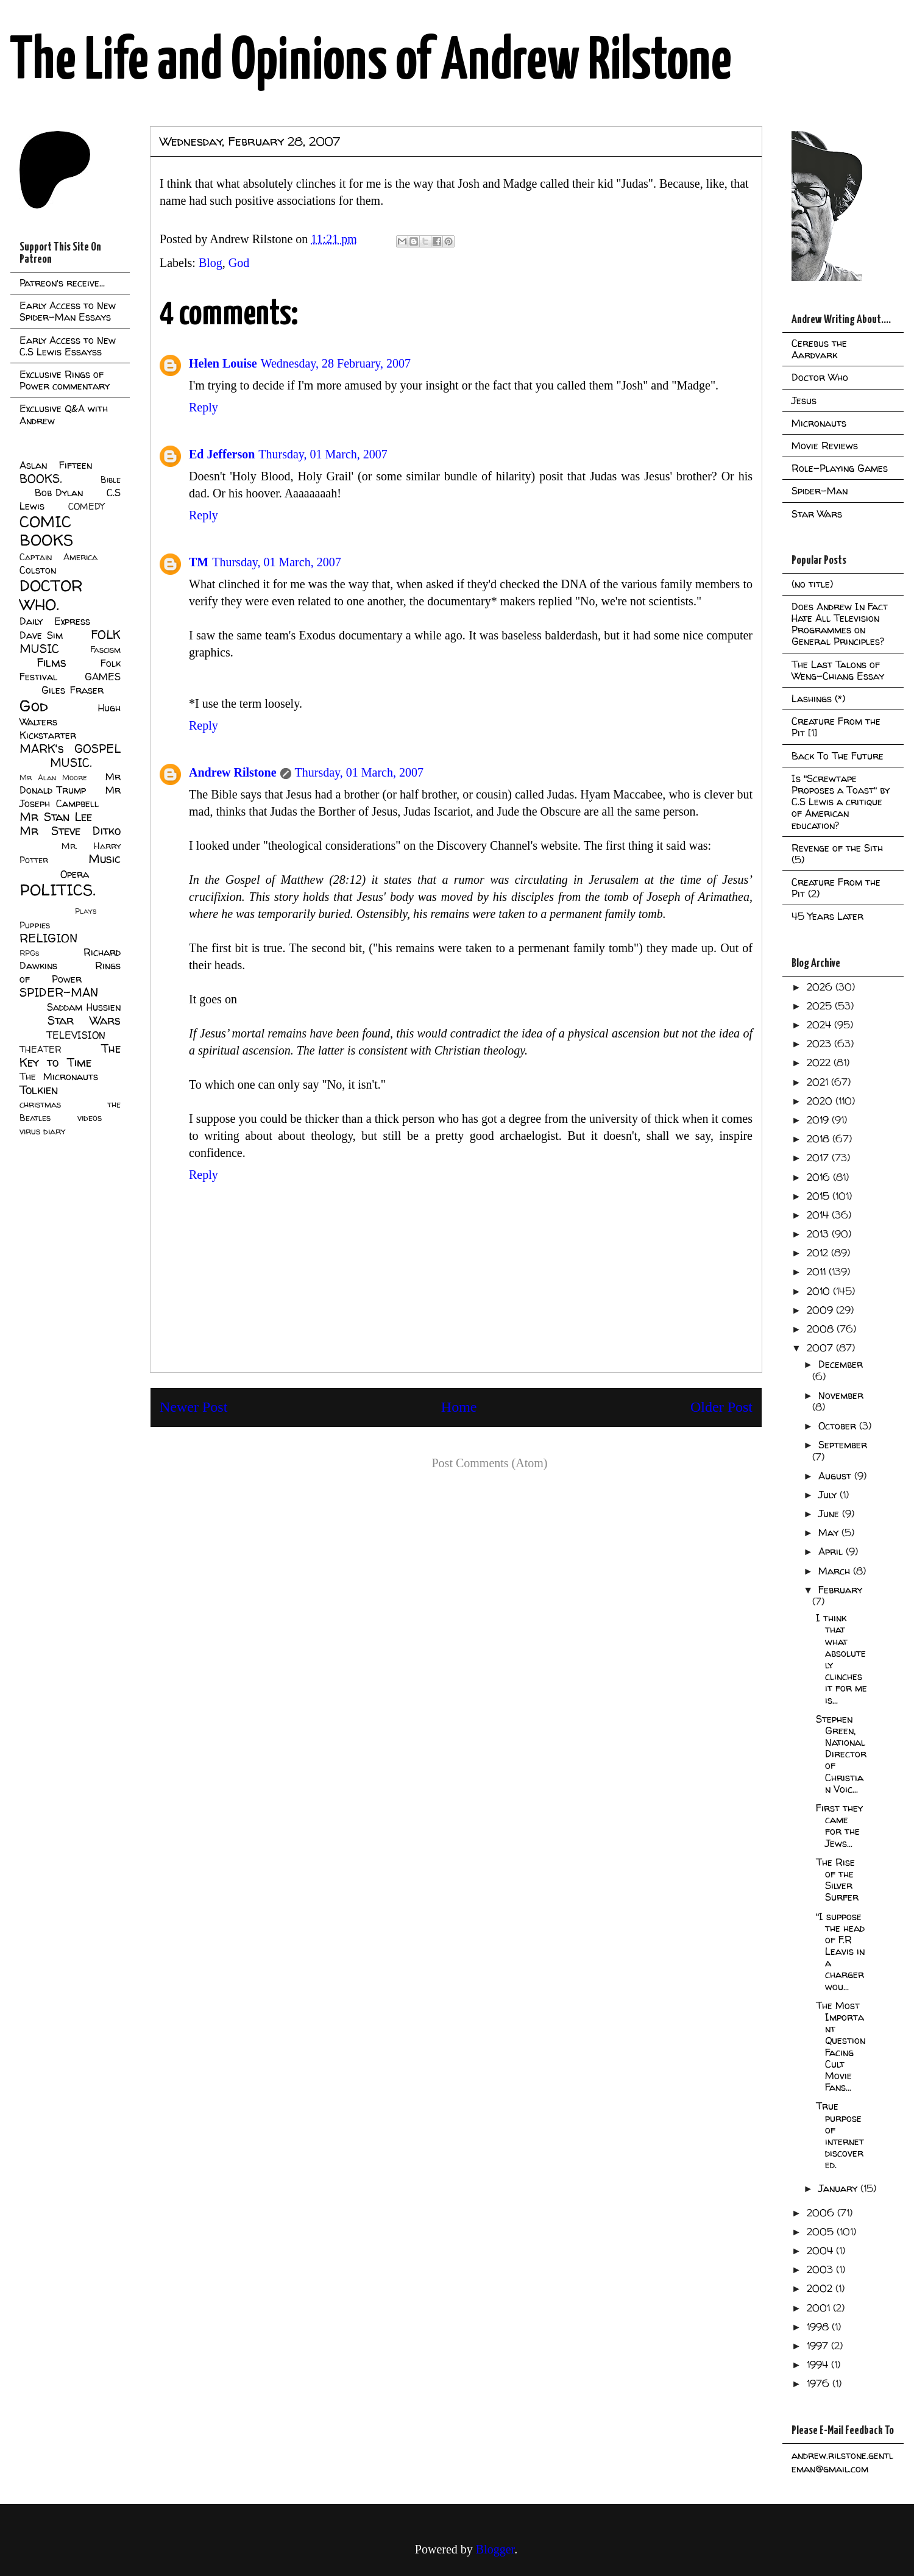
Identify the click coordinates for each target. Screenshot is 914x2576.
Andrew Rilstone (233, 772)
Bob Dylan (59, 492)
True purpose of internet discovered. (840, 2135)
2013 (819, 1233)
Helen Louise (223, 363)
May (829, 1532)
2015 (819, 1196)
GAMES (103, 676)
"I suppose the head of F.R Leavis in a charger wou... (840, 1951)
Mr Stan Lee (55, 817)
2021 (819, 1082)
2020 (821, 1101)
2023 (820, 1043)
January (839, 2188)
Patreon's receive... (62, 283)
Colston (37, 570)
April (832, 1551)
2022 (820, 1062)
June (830, 1513)
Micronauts (819, 423)
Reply (203, 407)
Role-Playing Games (840, 468)
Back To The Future (838, 756)
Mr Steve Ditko (70, 831)
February (840, 1589)
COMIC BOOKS (46, 531)
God (238, 262)
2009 (821, 1310)
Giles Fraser (72, 690)
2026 (821, 987)
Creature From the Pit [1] (836, 726)
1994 (819, 2364)
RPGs (29, 953)
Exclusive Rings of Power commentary (64, 380)
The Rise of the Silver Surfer (837, 1880)
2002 (821, 2288)
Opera (74, 874)
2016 (820, 1177)
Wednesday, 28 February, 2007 (336, 363)
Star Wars (84, 1020)
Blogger (495, 2549)
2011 (818, 1271)
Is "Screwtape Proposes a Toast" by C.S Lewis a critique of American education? (841, 802)
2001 (820, 2307)
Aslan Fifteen (55, 465)
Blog (210, 262)
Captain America (58, 557)
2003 (821, 2269)
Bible (111, 480)
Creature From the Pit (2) (836, 887)
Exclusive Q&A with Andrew (63, 414)
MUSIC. (70, 762)
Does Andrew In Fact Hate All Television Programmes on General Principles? (840, 624)
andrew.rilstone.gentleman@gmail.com (842, 2462)
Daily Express (54, 621)
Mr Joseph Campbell (70, 796)
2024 (820, 1024)
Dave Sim (41, 635)
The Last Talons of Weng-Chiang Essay (838, 670)
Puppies (34, 925)
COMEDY (86, 506)
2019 (819, 1119)
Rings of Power (70, 972)
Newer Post (193, 1407)
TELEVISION (75, 1035)
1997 (819, 2345)
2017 (819, 1157)
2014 (819, 1215)
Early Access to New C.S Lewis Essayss (67, 345)
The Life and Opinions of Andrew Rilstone (371, 62)
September (842, 1444)
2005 (822, 2231)
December (840, 1364)
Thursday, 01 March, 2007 (322, 454)
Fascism (105, 650)
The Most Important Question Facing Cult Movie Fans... (840, 2046)
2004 (821, 2250)
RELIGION (48, 938)
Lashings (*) (818, 698)
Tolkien (38, 1090)
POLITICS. (57, 889)
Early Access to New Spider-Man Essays (67, 311)
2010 (820, 1291)
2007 (821, 1347)
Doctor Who (820, 377)
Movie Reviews (825, 445)
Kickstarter (47, 735)
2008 (822, 1329)
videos (89, 1118)
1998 (819, 2326)
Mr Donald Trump (70, 783)
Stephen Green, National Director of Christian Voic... (841, 1754)
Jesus (804, 400)
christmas (40, 1104)
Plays (85, 911)
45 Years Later (827, 916)
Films (51, 663)
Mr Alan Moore (53, 777)
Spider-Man (820, 490)
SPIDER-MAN (58, 992)
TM (198, 562)
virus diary (42, 1131)
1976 (819, 2383)
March (835, 1571)
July (829, 1494)
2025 (821, 1005)
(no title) (812, 584)
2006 (822, 2212)
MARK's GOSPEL (70, 748)
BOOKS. (40, 478)
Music (104, 859)
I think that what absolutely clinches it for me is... (841, 1658)
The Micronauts (58, 1076)
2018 (819, 1138)
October (838, 1425)
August (836, 1475)
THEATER (40, 1050)
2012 (819, 1252)
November (840, 1395)
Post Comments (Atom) (489, 1463)
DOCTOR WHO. (51, 595)
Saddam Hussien (84, 1007)
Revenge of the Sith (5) (837, 853)
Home (459, 1407)
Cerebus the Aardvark (819, 348)
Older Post (721, 1407)
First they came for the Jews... (839, 1825)
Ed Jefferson (222, 454)
